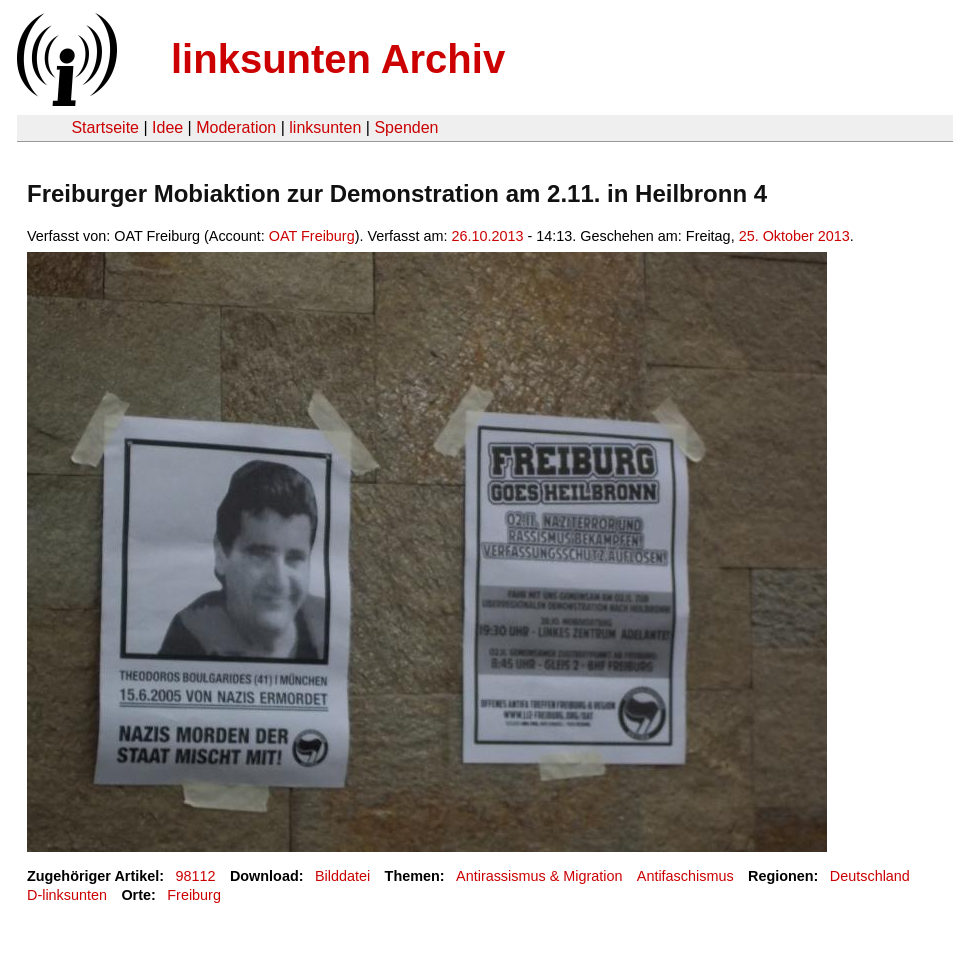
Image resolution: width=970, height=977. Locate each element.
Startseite (105, 127)
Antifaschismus (685, 876)
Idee (167, 127)
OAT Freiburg (312, 236)
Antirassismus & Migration (539, 876)
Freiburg (194, 895)
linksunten (325, 127)
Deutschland (870, 876)
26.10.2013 (487, 236)
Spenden (406, 127)
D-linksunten (67, 895)
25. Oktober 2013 (794, 236)
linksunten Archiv (338, 59)
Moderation (236, 127)
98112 (196, 876)
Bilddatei (342, 876)
